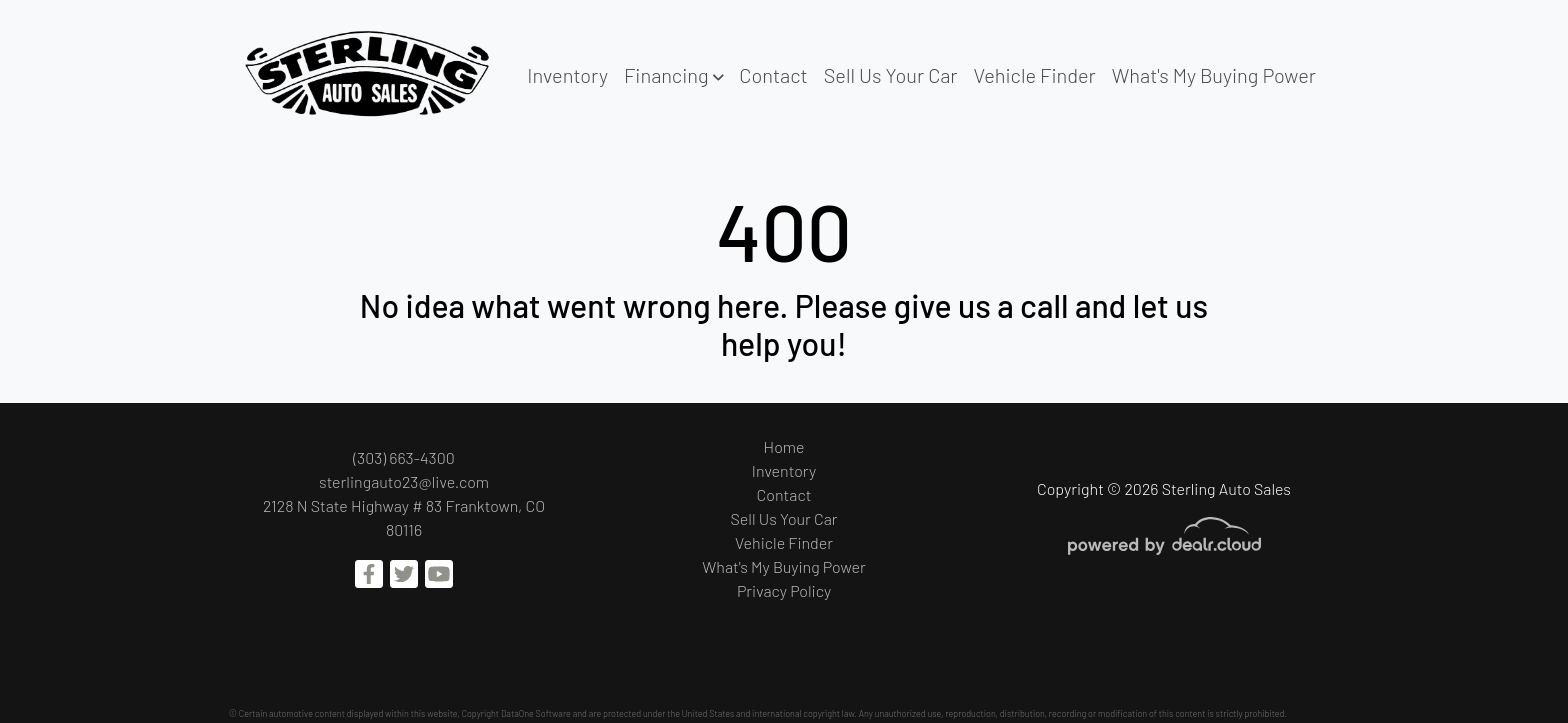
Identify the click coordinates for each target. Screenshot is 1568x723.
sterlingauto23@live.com (404, 481)
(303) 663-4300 (404, 457)
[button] (673, 75)
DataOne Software (536, 713)
